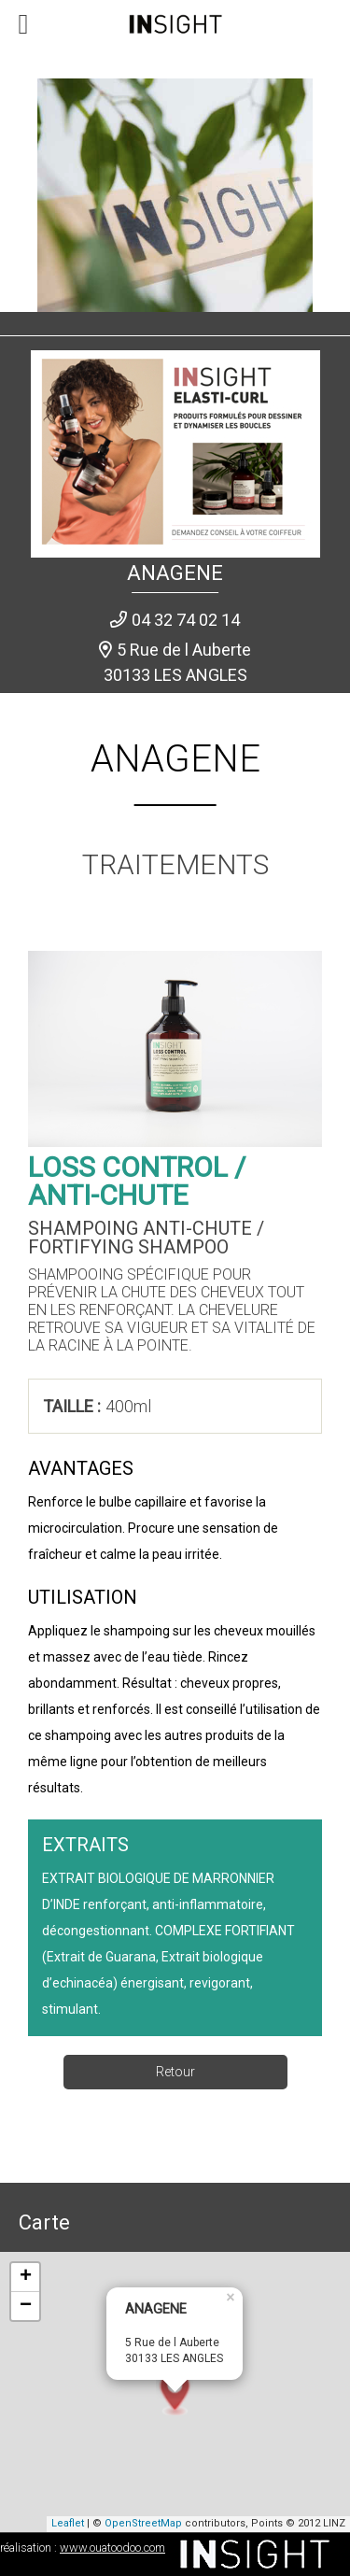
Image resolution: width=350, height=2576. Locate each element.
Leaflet (67, 2523)
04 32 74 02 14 (186, 620)
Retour (175, 2071)
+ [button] (26, 2277)
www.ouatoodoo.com (112, 2548)
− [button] (26, 2306)
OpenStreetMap (143, 2523)
